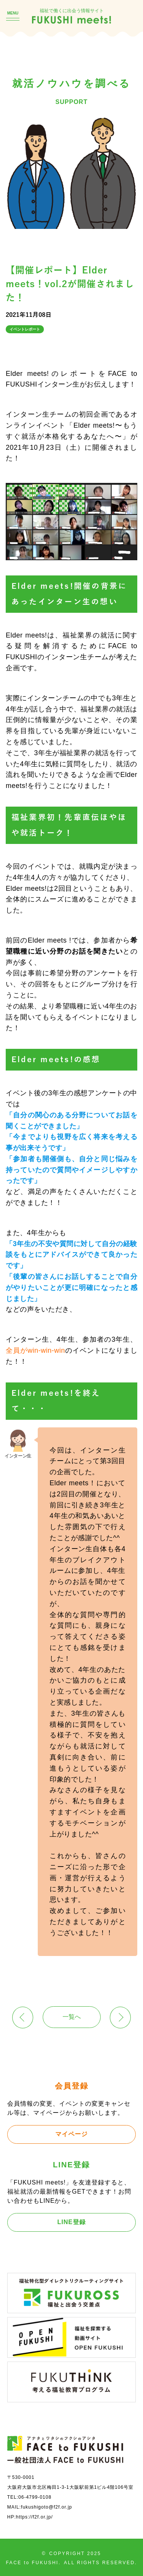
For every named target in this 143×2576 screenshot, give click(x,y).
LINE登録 (71, 2222)
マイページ (71, 2134)
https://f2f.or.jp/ (34, 2517)
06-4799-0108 (34, 2497)
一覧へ (72, 2016)
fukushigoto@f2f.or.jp (46, 2507)
